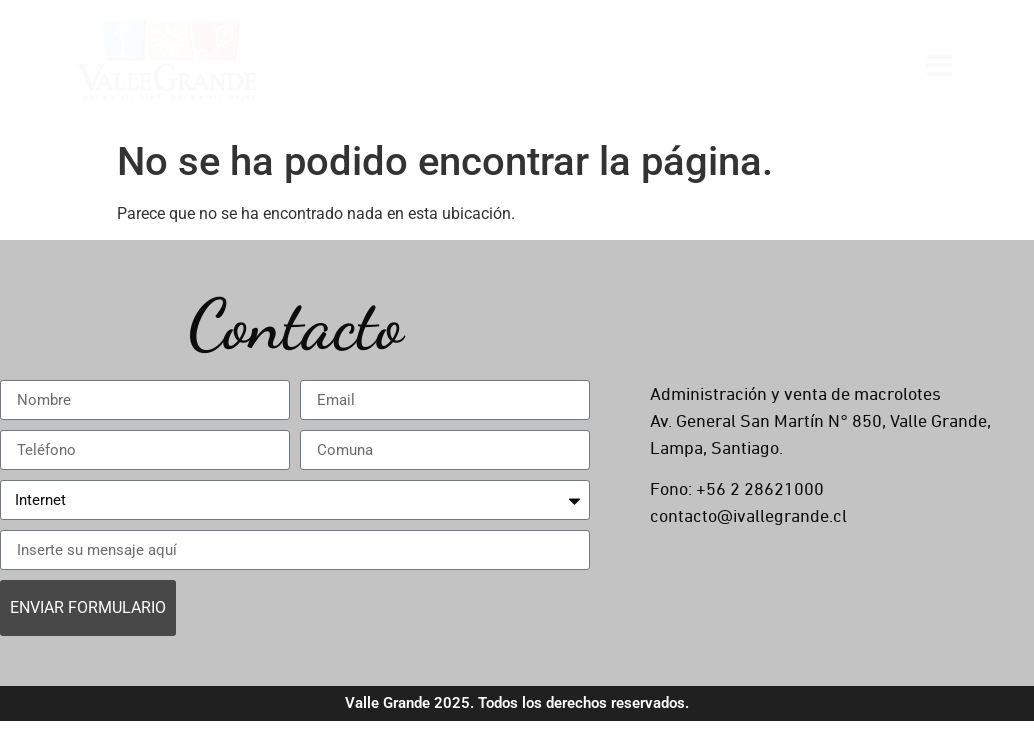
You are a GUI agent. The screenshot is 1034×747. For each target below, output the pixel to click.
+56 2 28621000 (760, 490)
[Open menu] (939, 64)
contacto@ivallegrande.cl (748, 517)
